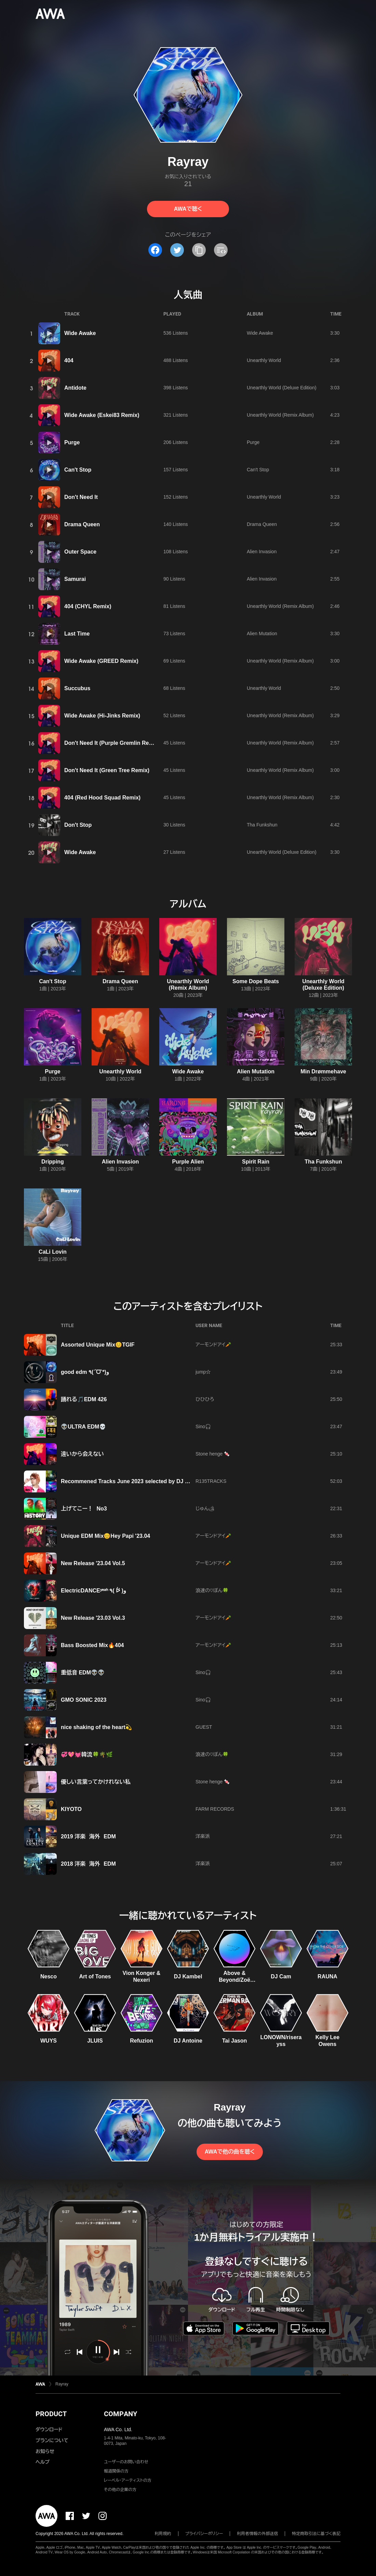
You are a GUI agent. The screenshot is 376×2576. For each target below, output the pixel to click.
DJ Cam (281, 1976)
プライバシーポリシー (204, 2533)
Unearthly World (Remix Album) (280, 415)
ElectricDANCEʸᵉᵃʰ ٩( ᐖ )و (93, 1590)
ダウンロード (49, 2429)
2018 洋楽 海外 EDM (88, 1864)
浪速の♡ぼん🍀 (212, 1590)
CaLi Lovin (53, 1252)
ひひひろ (205, 1399)
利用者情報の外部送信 (257, 2533)
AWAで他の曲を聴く (230, 2152)
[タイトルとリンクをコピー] (199, 250)
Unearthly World (264, 360)
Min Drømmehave (323, 1071)
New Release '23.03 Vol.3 (93, 1618)
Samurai (75, 579)
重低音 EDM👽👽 (83, 1672)
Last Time (77, 634)
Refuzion (141, 2041)
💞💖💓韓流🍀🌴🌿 (87, 1754)
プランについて (52, 2440)
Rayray (61, 2384)
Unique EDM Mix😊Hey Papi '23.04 (105, 1536)
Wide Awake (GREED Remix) (101, 661)
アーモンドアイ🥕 (213, 1344)
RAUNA (327, 1976)
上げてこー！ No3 (84, 1509)
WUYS (48, 2041)
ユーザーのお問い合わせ (126, 2462)
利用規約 (163, 2533)
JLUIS (95, 2041)
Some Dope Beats (255, 981)
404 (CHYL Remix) (87, 606)
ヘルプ (43, 2462)
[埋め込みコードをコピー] (221, 250)
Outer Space (80, 552)
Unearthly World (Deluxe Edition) (282, 387)
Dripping (52, 1162)
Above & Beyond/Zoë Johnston (234, 1980)
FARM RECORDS (215, 1809)
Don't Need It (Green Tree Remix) (106, 770)
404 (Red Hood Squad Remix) (102, 797)
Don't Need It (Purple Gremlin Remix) (112, 743)
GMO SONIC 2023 (83, 1700)
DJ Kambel (188, 1976)
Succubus (77, 688)
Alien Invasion (262, 551)
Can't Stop (77, 470)
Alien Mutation (262, 633)
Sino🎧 (203, 1426)
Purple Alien (188, 1162)
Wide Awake (80, 333)
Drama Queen (82, 524)
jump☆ (203, 1372)
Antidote (75, 388)
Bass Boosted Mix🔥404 (92, 1645)
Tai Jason (234, 2041)
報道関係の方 (116, 2471)
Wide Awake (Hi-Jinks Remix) (102, 716)
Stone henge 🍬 (213, 1454)
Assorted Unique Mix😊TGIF (98, 1345)
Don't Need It (81, 497)
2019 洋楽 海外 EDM (88, 1836)
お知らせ (45, 2451)
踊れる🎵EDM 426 (84, 1399)
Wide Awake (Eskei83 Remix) (101, 415)
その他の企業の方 (120, 2489)
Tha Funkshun (262, 824)
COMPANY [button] (120, 2414)
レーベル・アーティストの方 (127, 2480)
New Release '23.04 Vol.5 (93, 1563)
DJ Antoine (188, 2041)
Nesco (48, 1976)
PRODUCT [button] (51, 2414)
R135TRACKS (211, 1481)
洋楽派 (204, 1836)
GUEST (204, 1727)
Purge (72, 442)
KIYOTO (71, 1809)
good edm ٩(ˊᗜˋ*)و (85, 1372)
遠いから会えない (82, 1454)
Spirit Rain (255, 1162)
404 (68, 360)
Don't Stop (78, 825)
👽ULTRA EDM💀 (83, 1427)
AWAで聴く (188, 209)
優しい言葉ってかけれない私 (96, 1782)
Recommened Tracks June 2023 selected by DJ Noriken (133, 1481)
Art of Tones (95, 1976)
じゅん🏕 (205, 1508)
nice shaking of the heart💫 (96, 1727)
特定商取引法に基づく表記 (316, 2533)
